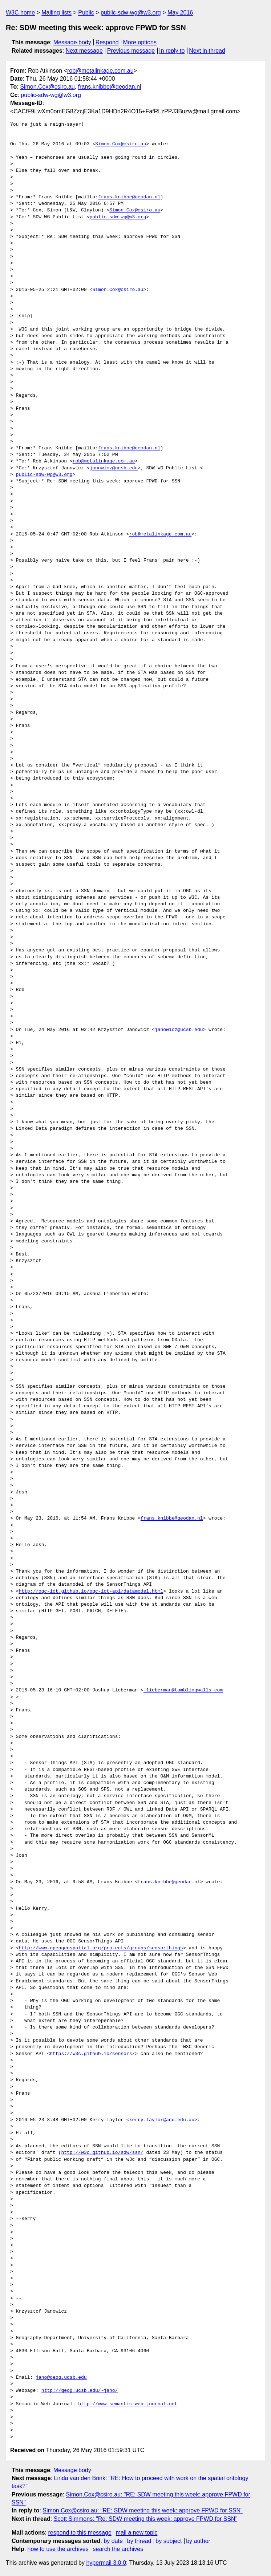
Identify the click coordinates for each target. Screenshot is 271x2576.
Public (86, 12)
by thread (139, 2541)
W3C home (20, 12)
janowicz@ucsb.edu (113, 468)
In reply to (172, 51)
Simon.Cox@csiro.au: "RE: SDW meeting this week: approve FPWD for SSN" (142, 2510)
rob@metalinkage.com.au (100, 71)
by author (198, 2541)
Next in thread (207, 51)
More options (140, 42)
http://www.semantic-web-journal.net (127, 2404)
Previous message (131, 51)
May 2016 (180, 12)
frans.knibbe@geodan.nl (109, 87)
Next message (84, 51)
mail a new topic (137, 2533)
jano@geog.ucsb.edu (61, 2377)
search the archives (118, 2549)
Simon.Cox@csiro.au (47, 87)
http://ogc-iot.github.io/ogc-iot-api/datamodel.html (91, 1591)
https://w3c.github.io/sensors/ (92, 2054)
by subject (168, 2541)
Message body (72, 42)
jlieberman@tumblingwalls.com (183, 1690)
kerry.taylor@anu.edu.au (161, 2120)
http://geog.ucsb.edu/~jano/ (79, 2390)
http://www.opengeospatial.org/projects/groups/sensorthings (101, 1948)
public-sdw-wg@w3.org (131, 12)
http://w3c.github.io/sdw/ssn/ (102, 2153)
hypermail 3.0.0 (106, 2563)
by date (113, 2541)
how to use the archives (58, 2549)
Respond (107, 42)
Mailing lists (56, 12)
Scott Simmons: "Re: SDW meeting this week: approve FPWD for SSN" (146, 2519)
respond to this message (79, 2533)
